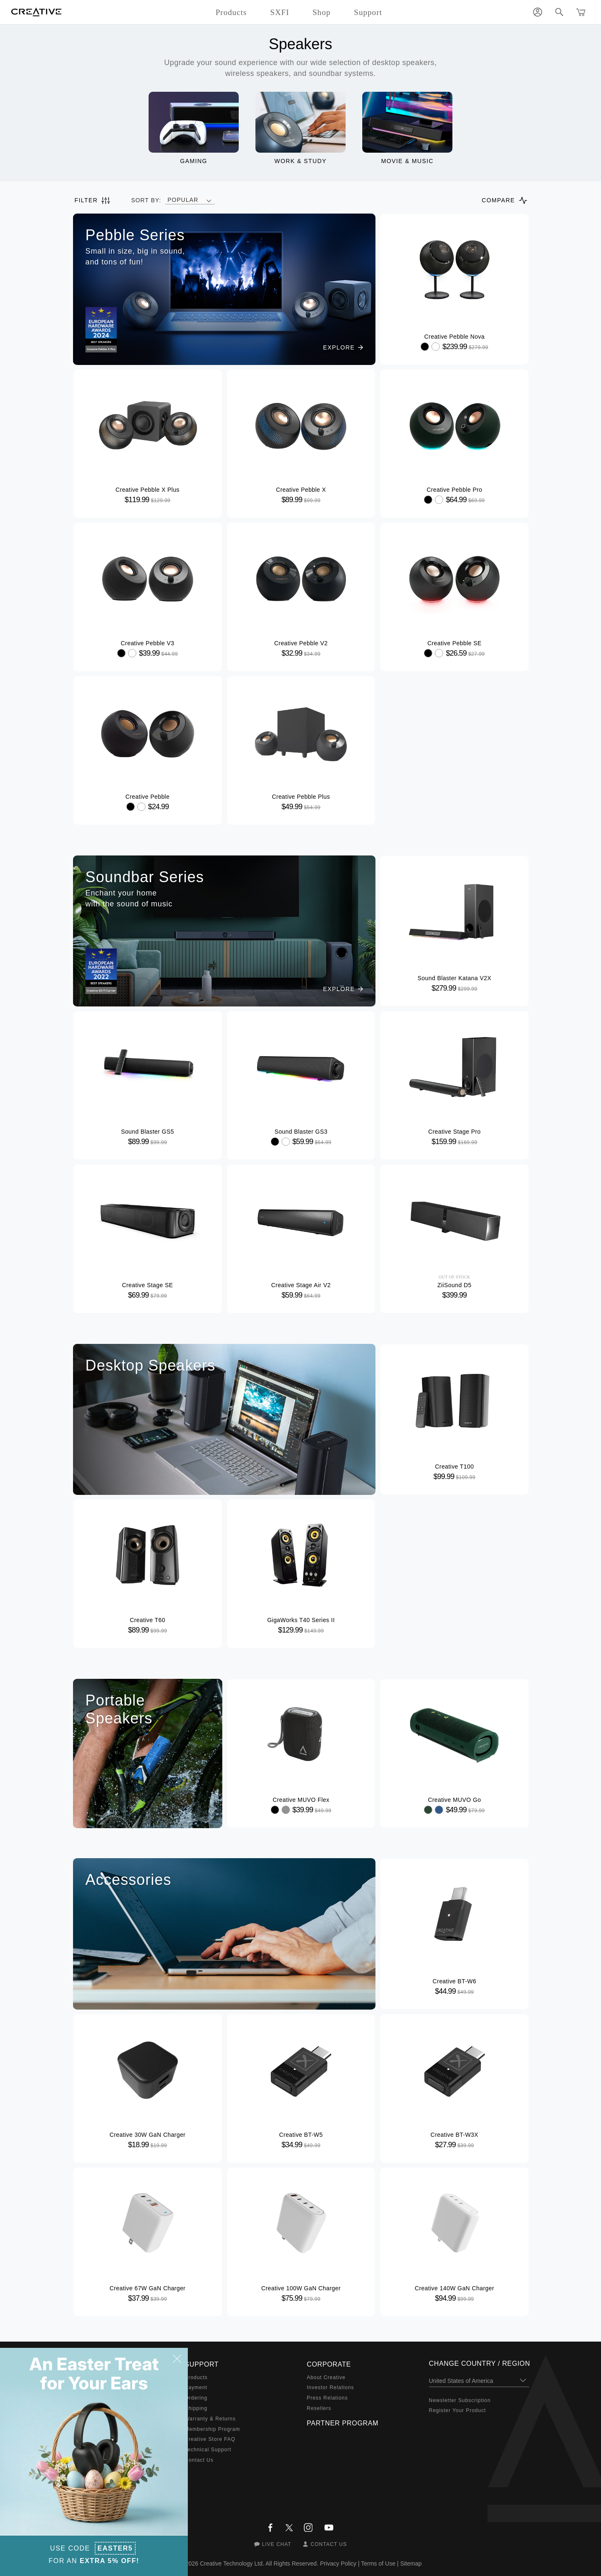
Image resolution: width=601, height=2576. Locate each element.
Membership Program (212, 2429)
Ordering (196, 2398)
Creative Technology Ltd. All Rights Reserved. (259, 2563)
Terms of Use (378, 2563)
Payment (196, 2387)
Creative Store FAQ (210, 2439)
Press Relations (327, 2398)
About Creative (326, 2377)
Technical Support (208, 2450)
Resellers (319, 2408)
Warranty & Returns (210, 2419)
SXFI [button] (279, 12)
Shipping (196, 2408)
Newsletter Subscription (460, 2400)
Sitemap (411, 2563)
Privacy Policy (338, 2563)
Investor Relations (330, 2387)
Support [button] (368, 12)
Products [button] (231, 12)
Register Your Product (457, 2410)
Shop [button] (322, 12)
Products (196, 2377)
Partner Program (343, 2423)
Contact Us (199, 2460)
